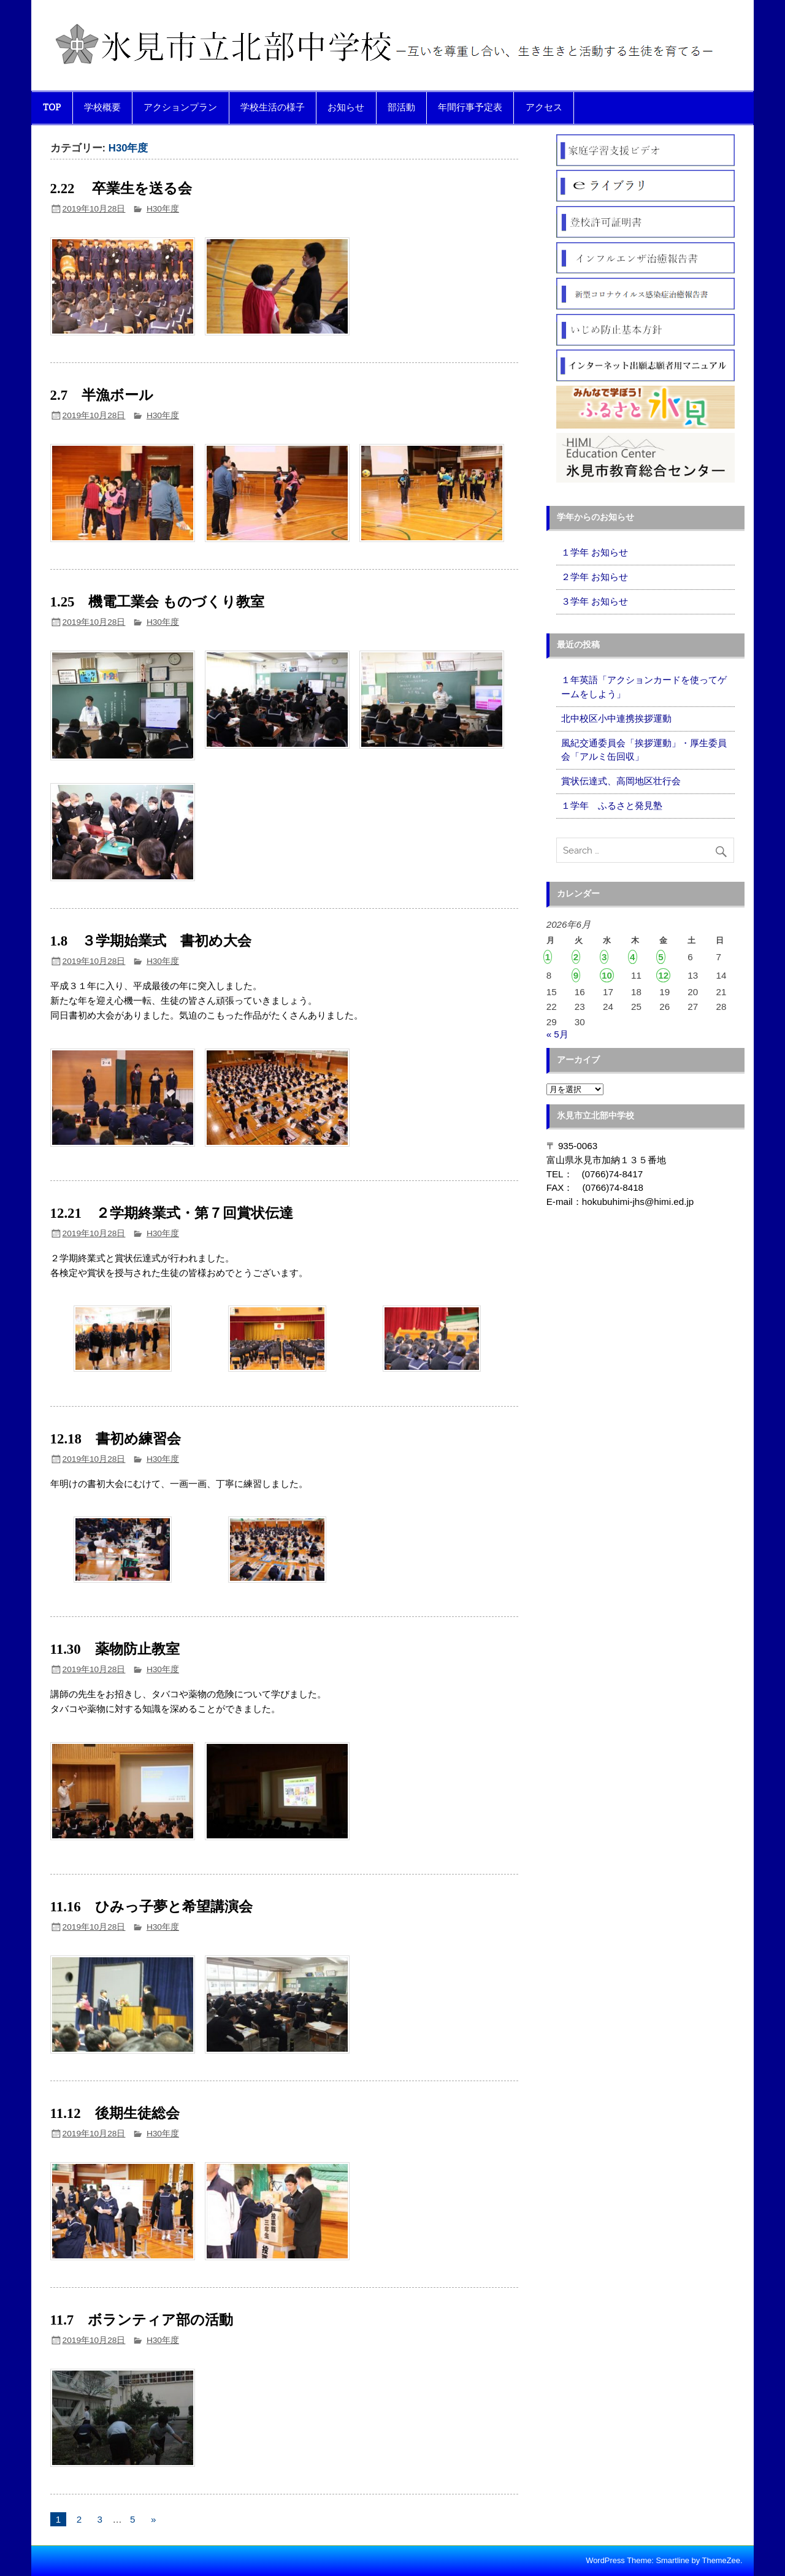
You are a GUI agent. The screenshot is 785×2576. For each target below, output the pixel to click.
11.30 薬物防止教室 (115, 1649)
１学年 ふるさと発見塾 (611, 805)
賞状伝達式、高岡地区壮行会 (621, 781)
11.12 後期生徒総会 (115, 2113)
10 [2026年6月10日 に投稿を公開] (607, 975)
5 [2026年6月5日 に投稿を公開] (660, 957)
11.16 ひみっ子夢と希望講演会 (158, 1906)
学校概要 (102, 107)
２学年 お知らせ (594, 576)
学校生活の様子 (272, 107)
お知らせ (345, 107)
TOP (52, 107)
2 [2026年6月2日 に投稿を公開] (575, 957)
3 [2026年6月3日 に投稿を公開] (604, 957)
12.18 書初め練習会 (115, 1439)
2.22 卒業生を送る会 (121, 188)
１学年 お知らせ (594, 552)
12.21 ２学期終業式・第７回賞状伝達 (171, 1213)
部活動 (401, 107)
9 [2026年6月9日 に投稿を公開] (575, 975)
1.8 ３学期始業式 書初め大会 (151, 941)
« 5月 (557, 1034)
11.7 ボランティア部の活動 (142, 2320)
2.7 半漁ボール (102, 395)
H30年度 (163, 208)
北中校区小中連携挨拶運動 (616, 718)
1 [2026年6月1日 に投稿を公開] (547, 957)
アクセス (544, 107)
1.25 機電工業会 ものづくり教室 (157, 602)
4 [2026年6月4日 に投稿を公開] (632, 957)
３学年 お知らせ (594, 601)
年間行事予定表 (470, 107)
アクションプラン (180, 107)
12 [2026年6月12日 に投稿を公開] (663, 975)
